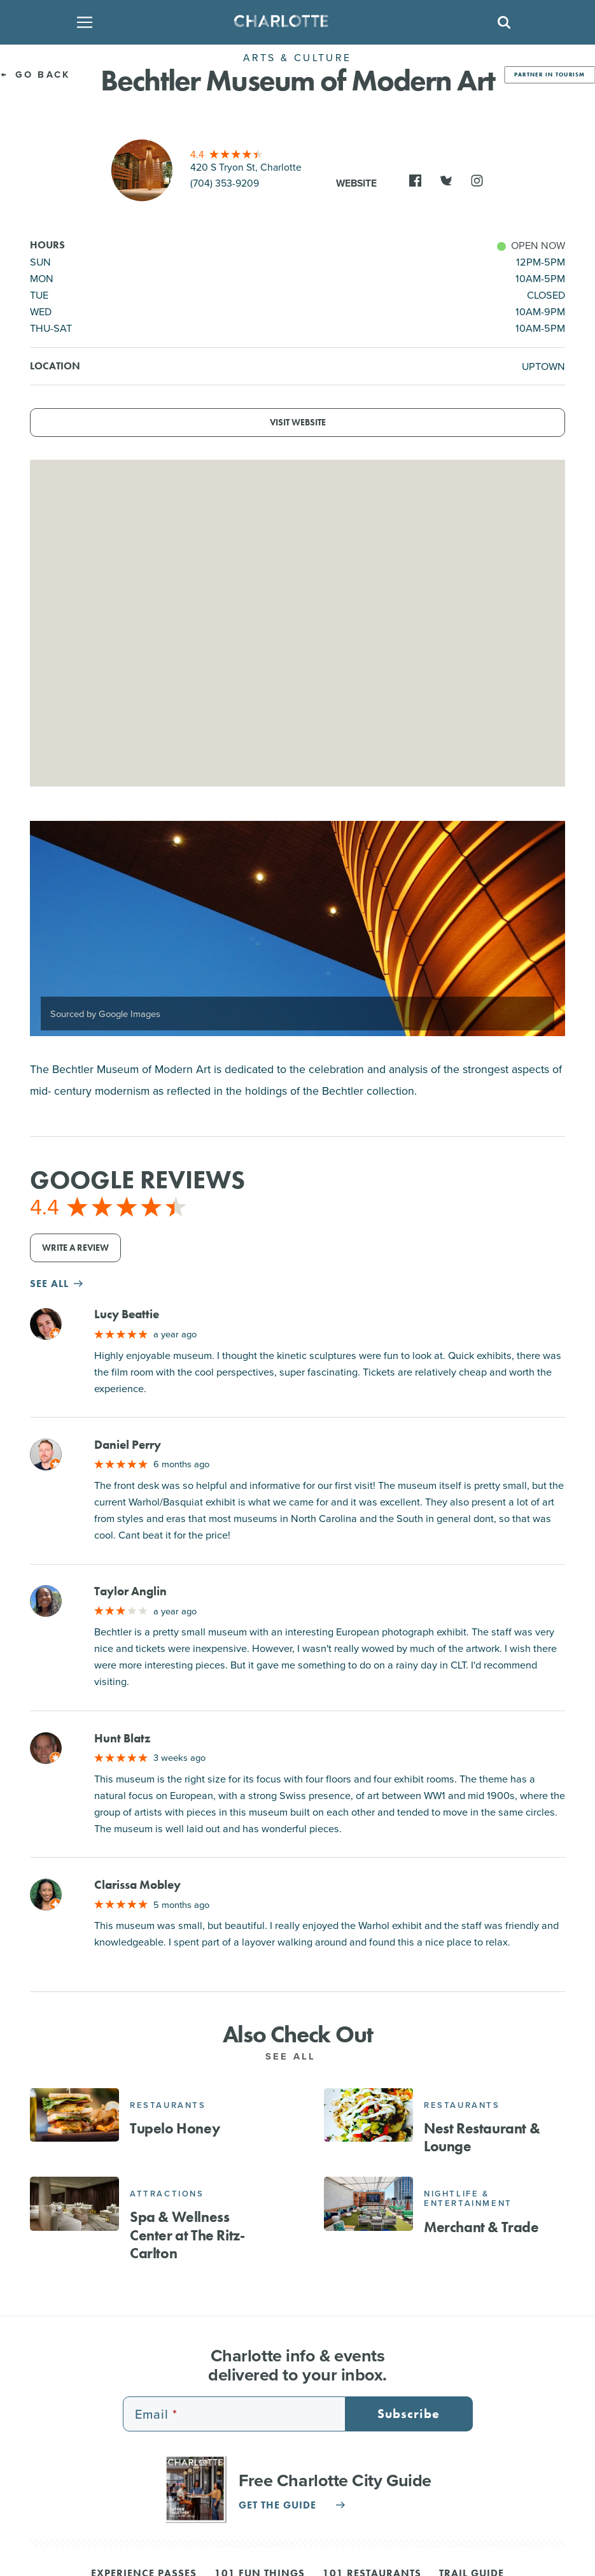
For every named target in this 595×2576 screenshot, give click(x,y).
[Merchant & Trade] (368, 2203)
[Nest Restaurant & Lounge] (368, 2115)
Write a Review (75, 1247)
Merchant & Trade (481, 2227)
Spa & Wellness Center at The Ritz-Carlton (187, 2234)
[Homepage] (293, 22)
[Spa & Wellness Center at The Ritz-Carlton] (74, 2203)
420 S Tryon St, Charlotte (246, 167)
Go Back (35, 74)
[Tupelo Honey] (74, 2115)
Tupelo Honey (175, 2128)
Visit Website (298, 422)
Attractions (167, 2194)
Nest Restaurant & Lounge (482, 2137)
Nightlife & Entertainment (468, 2199)
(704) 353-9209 (224, 183)
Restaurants (168, 2105)
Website (356, 183)
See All (297, 2056)
